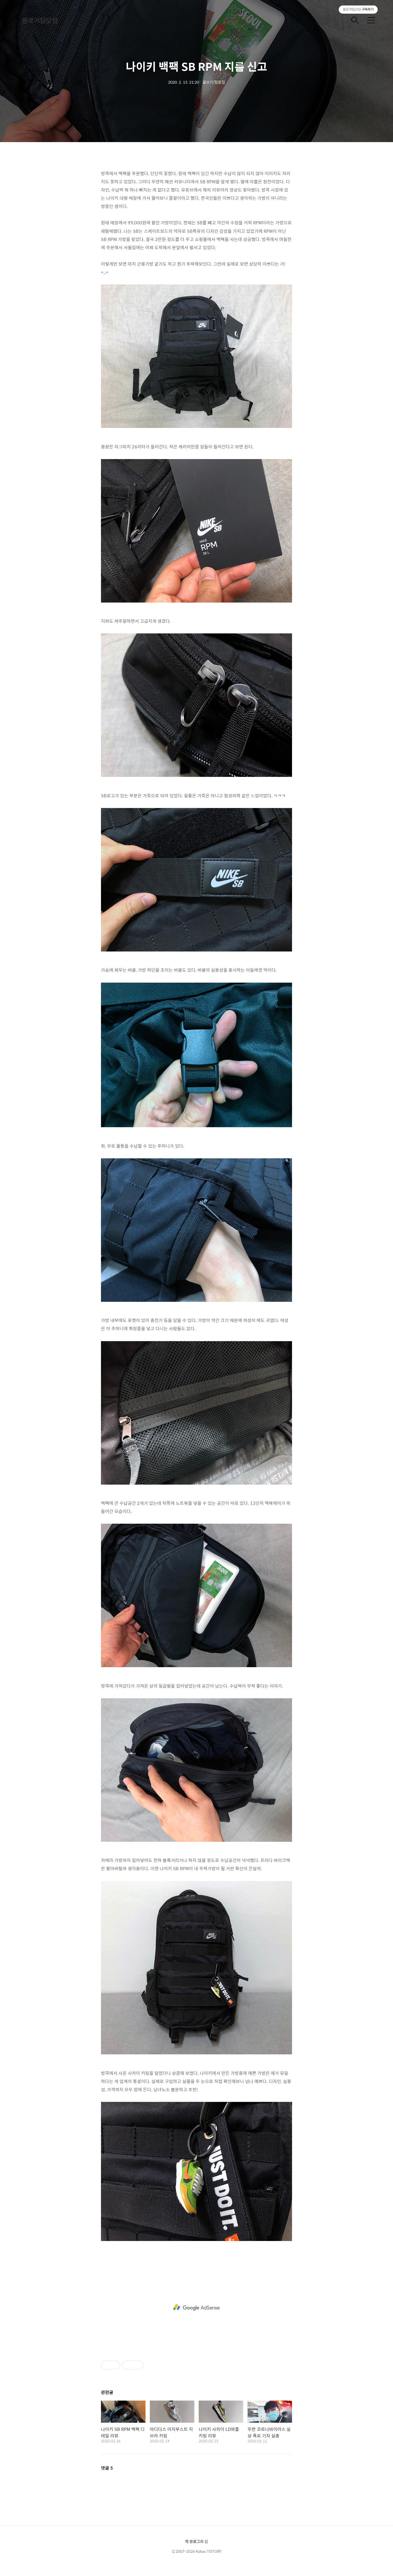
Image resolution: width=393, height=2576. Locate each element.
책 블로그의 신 (196, 2541)
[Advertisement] (196, 2307)
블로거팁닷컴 (40, 20)
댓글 (107, 2468)
